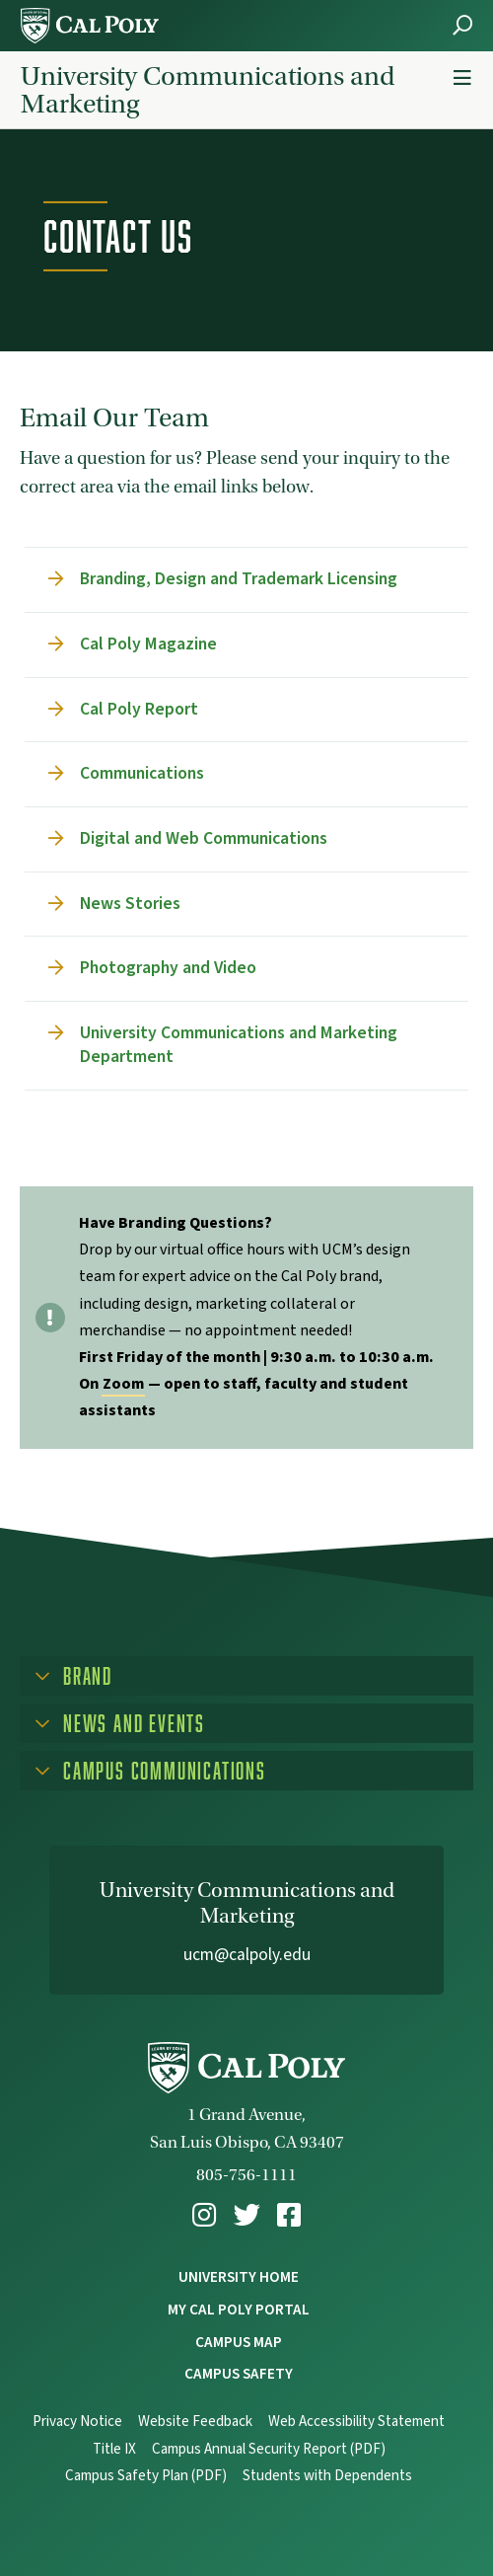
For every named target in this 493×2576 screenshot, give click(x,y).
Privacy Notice (77, 2421)
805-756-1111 (246, 2174)
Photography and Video (168, 967)
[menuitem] (204, 2215)
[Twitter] (247, 2215)
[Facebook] (289, 2215)
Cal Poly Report (139, 709)
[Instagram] (204, 2215)
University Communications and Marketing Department (238, 1045)
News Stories (130, 903)
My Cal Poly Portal (239, 2309)
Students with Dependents (327, 2475)
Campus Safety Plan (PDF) (146, 2475)
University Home (238, 2277)
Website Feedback (195, 2421)
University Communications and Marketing (208, 89)
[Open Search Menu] (462, 25)
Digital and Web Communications (203, 838)
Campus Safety (238, 2374)
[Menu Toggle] (462, 78)
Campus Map (238, 2342)
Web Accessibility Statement (356, 2421)
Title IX (114, 2449)
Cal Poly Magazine (148, 644)
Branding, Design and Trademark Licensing (238, 579)
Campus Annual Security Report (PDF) (269, 2449)
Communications (142, 773)
